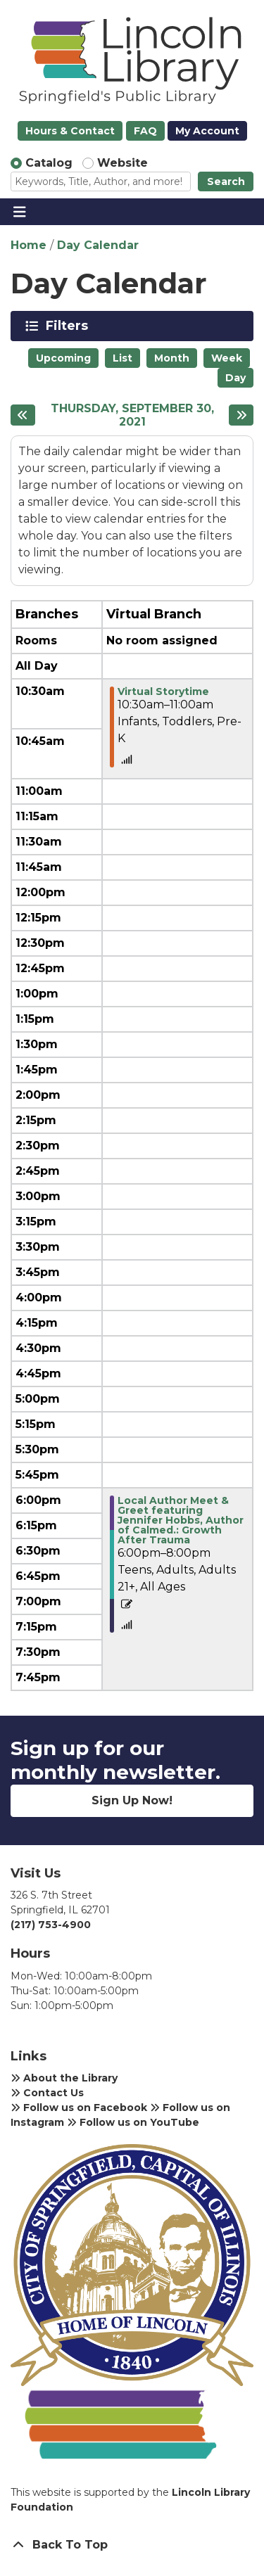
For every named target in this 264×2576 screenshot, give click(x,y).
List (122, 358)
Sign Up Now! (132, 1800)
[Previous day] (23, 415)
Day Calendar (98, 245)
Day (235, 377)
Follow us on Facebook (79, 2107)
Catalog (49, 163)
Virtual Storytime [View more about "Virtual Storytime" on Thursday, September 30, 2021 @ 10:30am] (163, 691)
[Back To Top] (132, 2545)
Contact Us (47, 2092)
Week (226, 358)
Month (171, 358)
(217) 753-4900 (51, 1924)
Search (226, 181)
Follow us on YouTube (133, 2122)
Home (28, 245)
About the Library (64, 2078)
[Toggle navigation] (19, 212)
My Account (207, 131)
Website (122, 163)
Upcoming (63, 358)
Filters (69, 325)
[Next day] (241, 415)
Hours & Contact (70, 131)
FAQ (145, 131)
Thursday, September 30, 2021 (132, 415)
